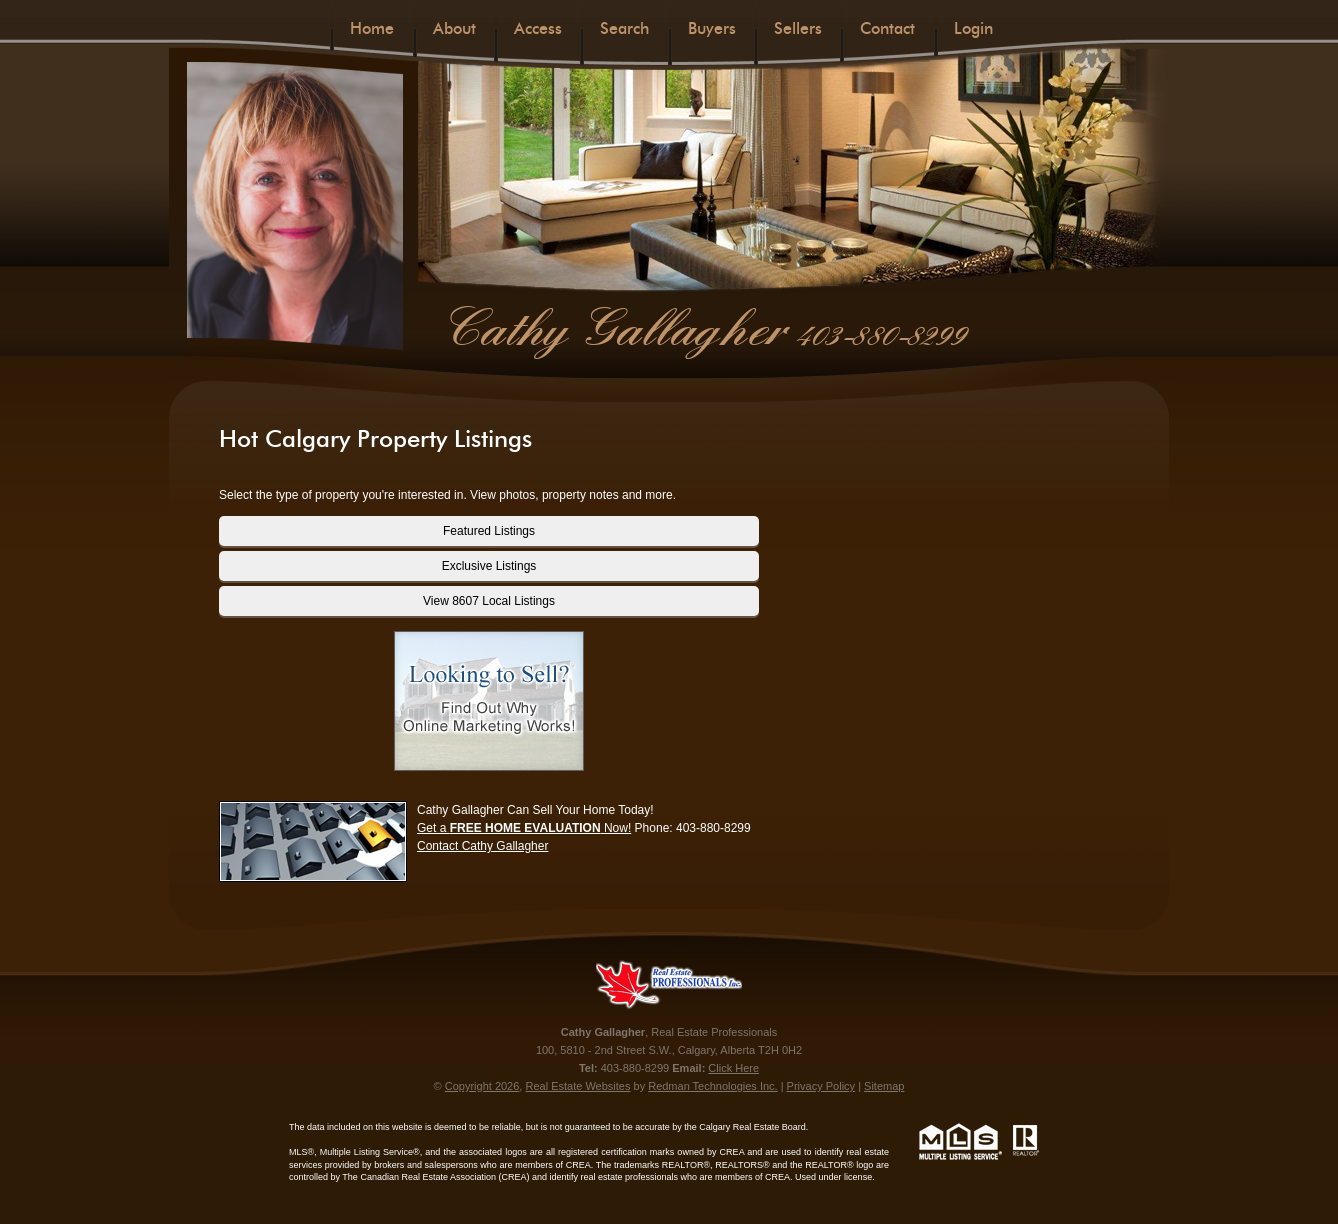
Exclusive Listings (489, 566)
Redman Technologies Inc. (712, 1086)
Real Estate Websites (577, 1086)
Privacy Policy (821, 1086)
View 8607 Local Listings (489, 601)
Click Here (733, 1068)
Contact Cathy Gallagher (482, 846)
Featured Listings (489, 531)
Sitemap (884, 1086)
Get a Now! (524, 828)
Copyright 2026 (482, 1086)
